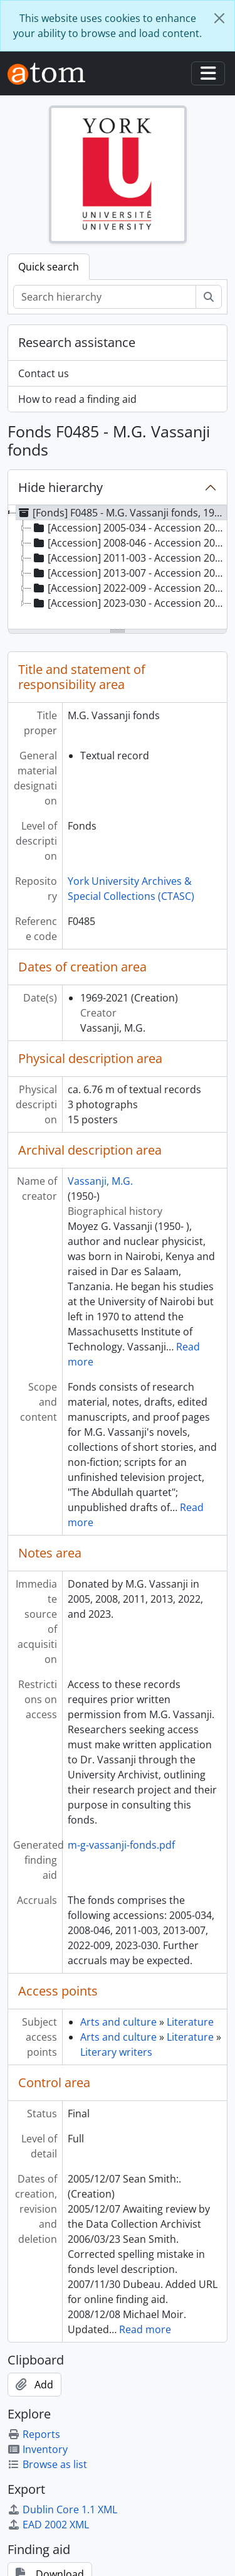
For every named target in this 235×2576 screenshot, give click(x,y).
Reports (34, 2434)
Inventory (38, 2449)
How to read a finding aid (77, 399)
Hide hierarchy (60, 487)
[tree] (117, 568)
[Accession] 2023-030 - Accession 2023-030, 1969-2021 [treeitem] (129, 603)
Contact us (43, 373)
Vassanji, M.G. (100, 1181)
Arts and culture (118, 2022)
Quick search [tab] (48, 267)
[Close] (219, 18)
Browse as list (47, 2464)
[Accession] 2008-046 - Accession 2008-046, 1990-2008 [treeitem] (129, 542)
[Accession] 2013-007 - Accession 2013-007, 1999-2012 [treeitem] (129, 572)
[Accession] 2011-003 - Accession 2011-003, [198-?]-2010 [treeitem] (129, 557)
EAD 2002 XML (48, 2524)
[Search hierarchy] (104, 297)
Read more (145, 2329)
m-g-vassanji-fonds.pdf (121, 1845)
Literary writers (116, 2052)
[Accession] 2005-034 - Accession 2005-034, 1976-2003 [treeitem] (129, 527)
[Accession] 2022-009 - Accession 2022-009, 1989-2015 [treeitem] (129, 588)
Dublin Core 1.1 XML (62, 2509)
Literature (190, 2022)
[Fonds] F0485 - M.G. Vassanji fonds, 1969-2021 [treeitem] (121, 512)
